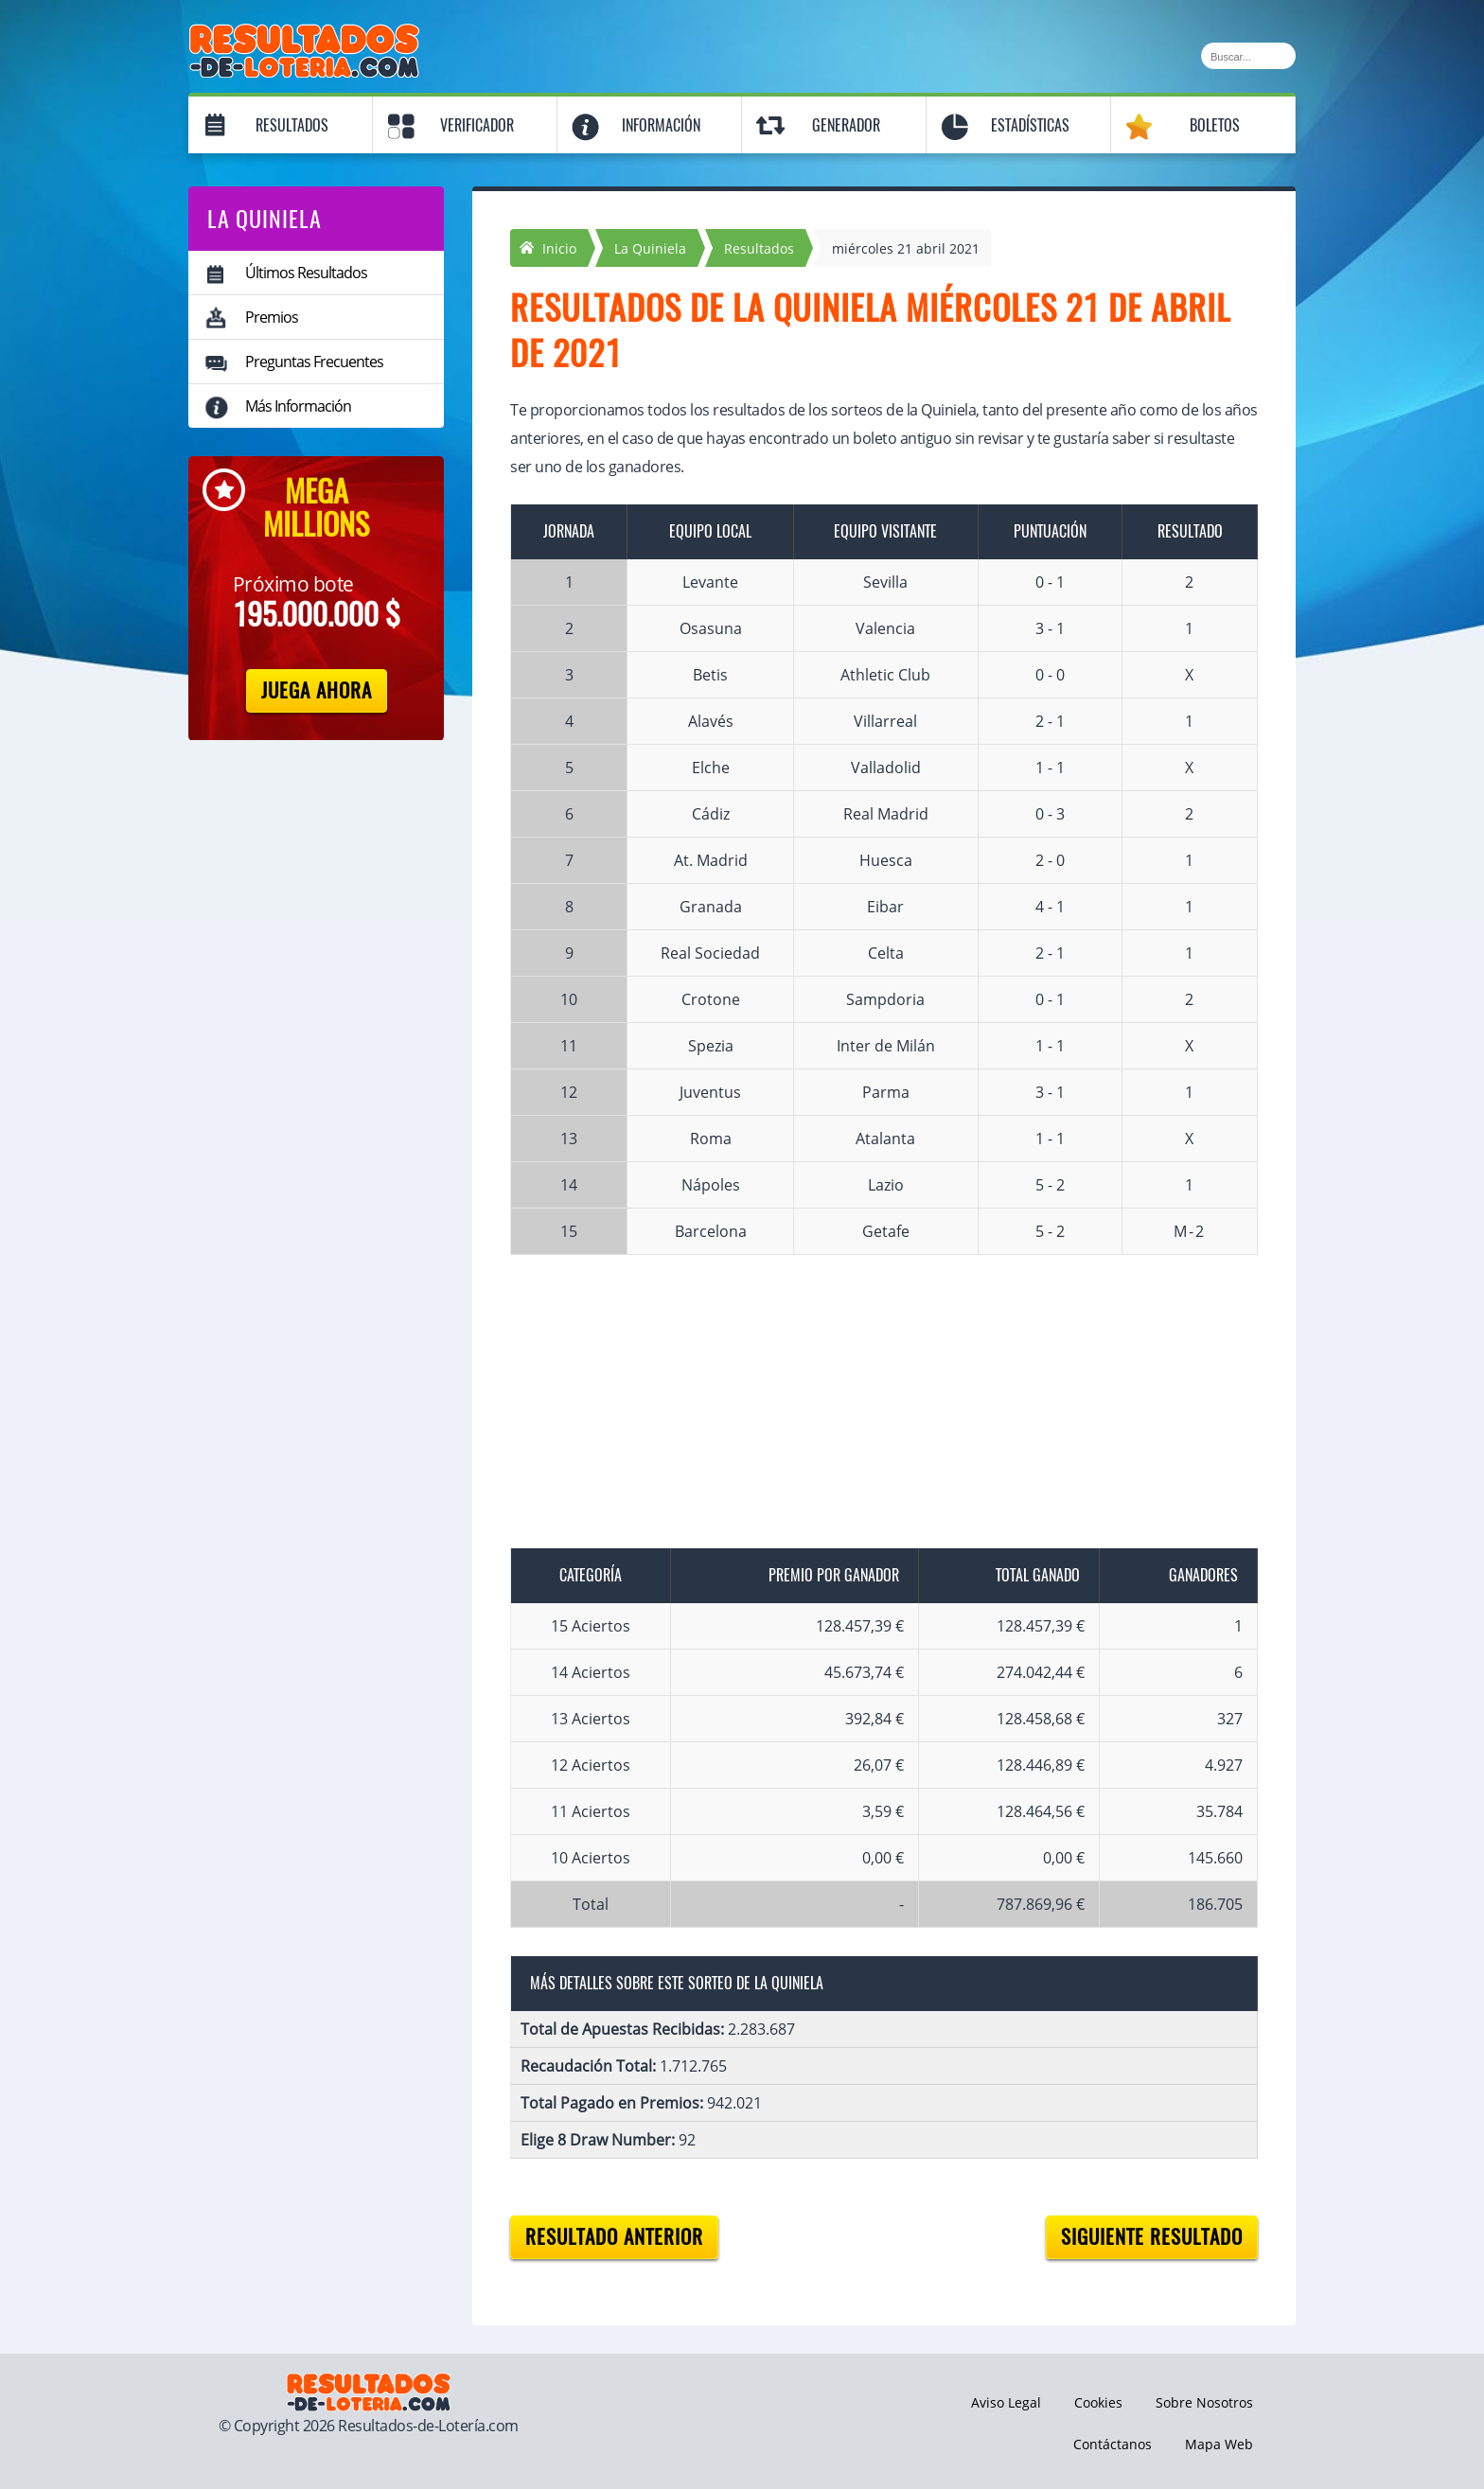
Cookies (1098, 2402)
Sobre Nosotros (1204, 2402)
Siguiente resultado (1152, 2237)
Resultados (292, 125)
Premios (271, 317)
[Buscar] (1248, 56)
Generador (846, 125)
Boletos (1215, 125)
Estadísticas (1030, 125)
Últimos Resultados (306, 272)
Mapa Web (1219, 2444)
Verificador (477, 125)
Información (661, 125)
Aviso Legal (1006, 2402)
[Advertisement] (865, 1415)
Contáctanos (1112, 2444)
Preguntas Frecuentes (314, 361)
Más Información (298, 406)
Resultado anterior (614, 2237)
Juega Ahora (316, 690)
